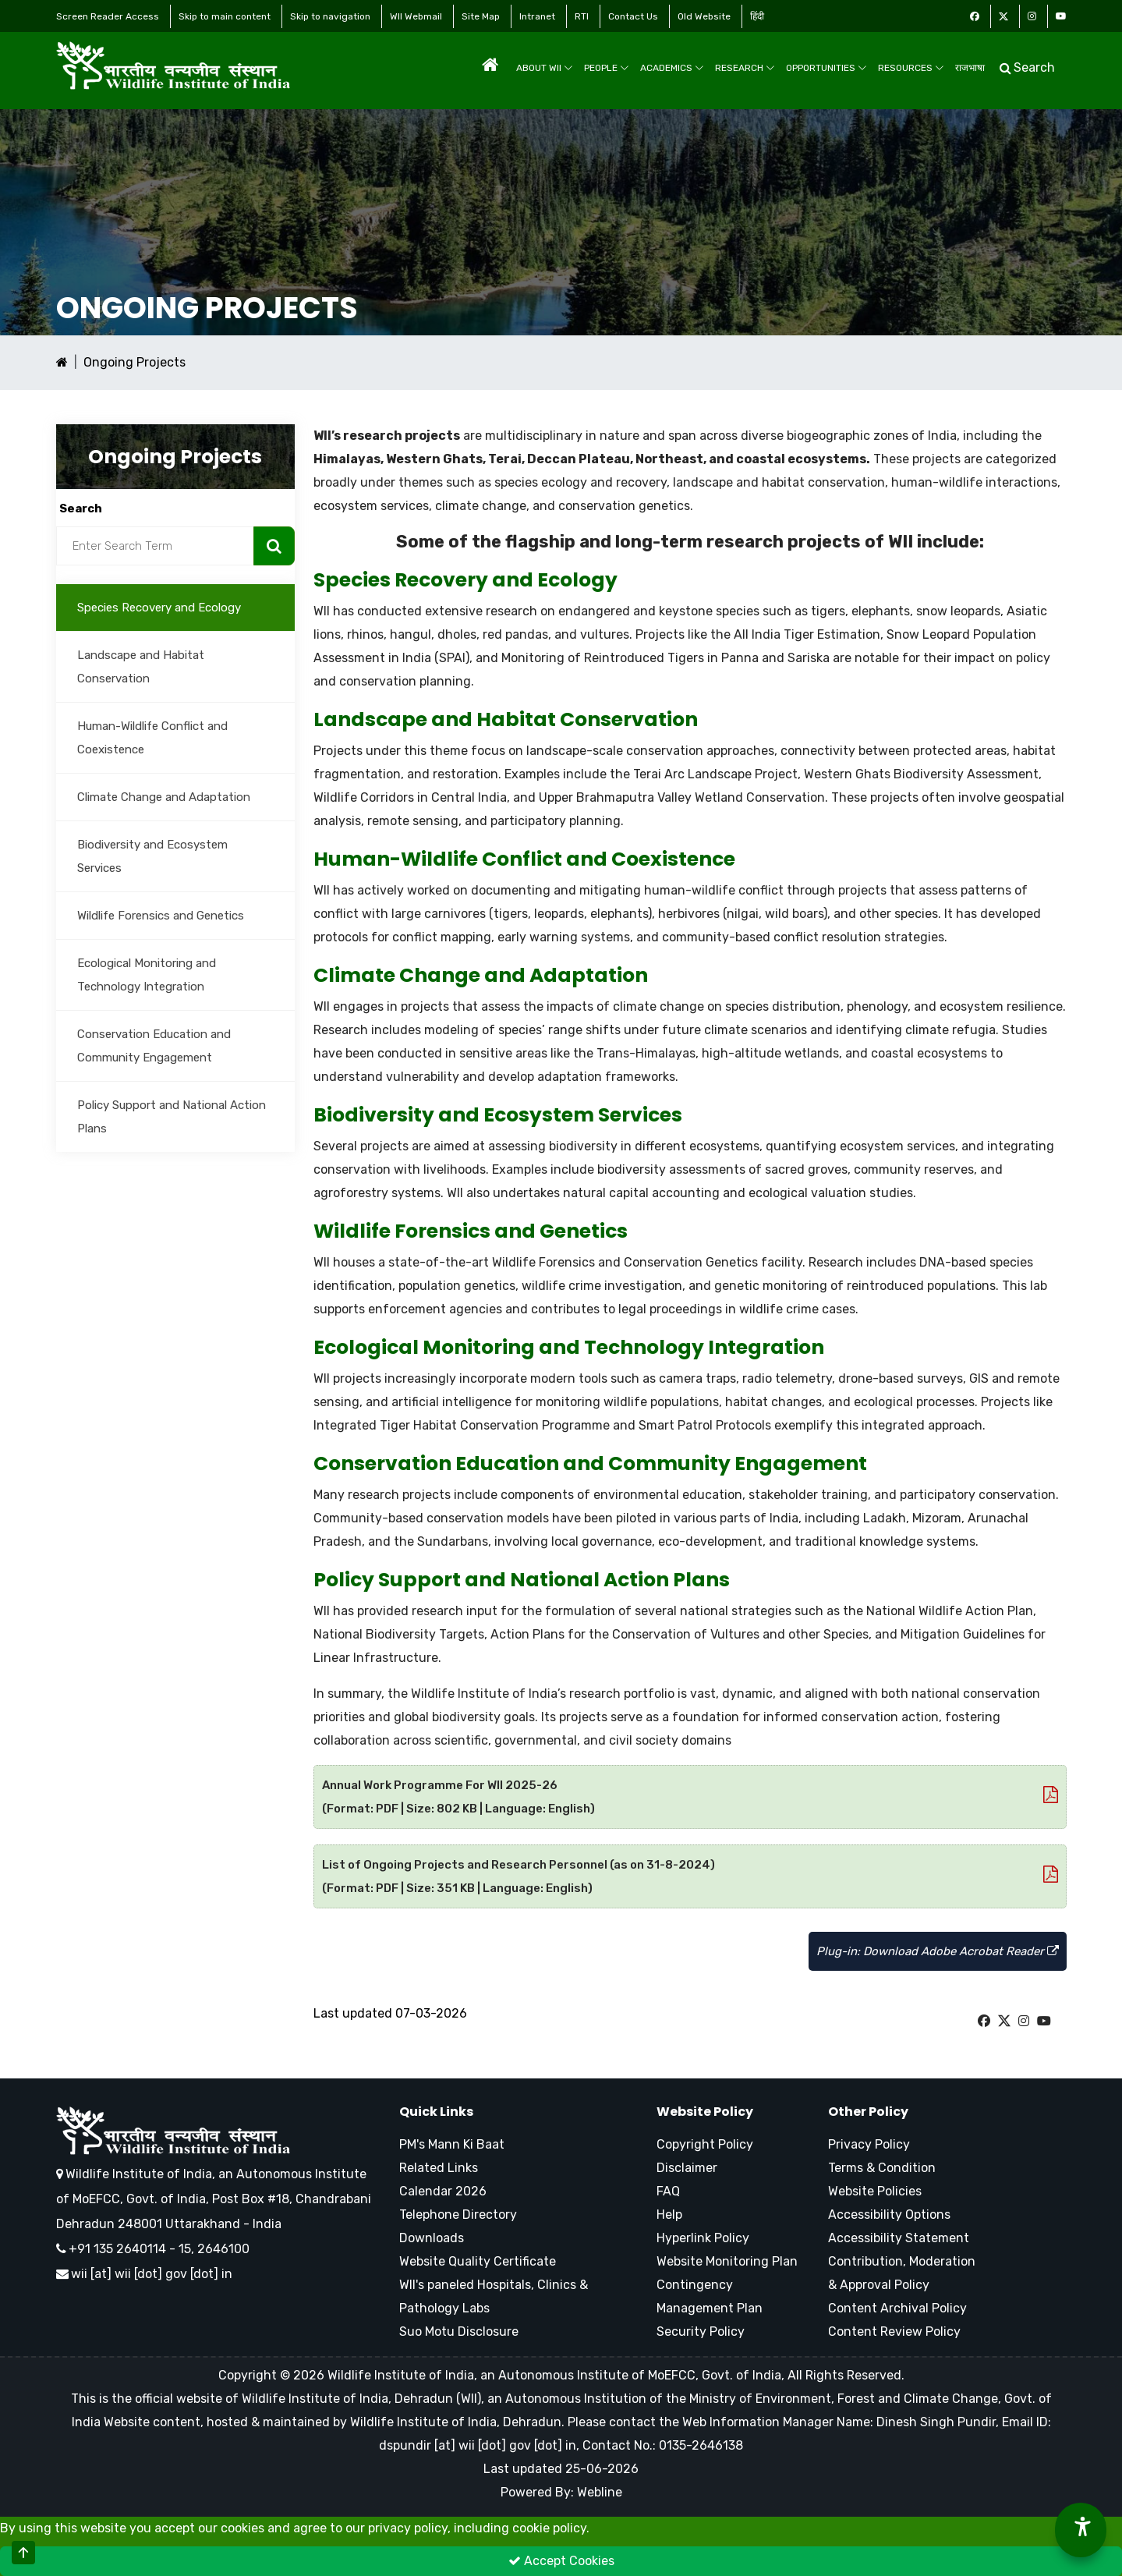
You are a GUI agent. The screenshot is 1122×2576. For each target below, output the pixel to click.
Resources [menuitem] (911, 67)
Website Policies (875, 2191)
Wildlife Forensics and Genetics (160, 916)
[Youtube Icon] (1061, 16)
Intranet (537, 16)
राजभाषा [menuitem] (970, 67)
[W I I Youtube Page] (1044, 2021)
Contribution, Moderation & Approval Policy (901, 2273)
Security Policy (701, 2331)
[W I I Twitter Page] (1004, 2021)
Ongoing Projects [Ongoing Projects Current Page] (134, 362)
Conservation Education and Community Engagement (154, 1046)
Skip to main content (225, 16)
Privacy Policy (869, 2144)
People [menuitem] (606, 67)
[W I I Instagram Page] (1023, 2021)
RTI (582, 16)
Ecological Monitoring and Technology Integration (146, 975)
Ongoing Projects (207, 308)
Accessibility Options (889, 2214)
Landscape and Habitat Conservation (140, 667)
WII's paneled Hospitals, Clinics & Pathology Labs (493, 2296)
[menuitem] (490, 65)
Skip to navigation (330, 16)
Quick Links (436, 2112)
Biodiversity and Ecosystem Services (152, 856)
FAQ (668, 2191)
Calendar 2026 (443, 2191)
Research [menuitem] (745, 67)
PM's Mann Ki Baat (451, 2144)
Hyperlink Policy (703, 2238)
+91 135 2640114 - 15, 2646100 (153, 2248)
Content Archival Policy (897, 2308)
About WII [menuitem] (544, 67)
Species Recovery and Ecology (159, 608)
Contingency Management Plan (710, 2296)
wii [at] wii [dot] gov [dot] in (151, 2273)
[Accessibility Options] (1080, 2530)
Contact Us (633, 16)
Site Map (481, 16)
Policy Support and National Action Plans (171, 1117)
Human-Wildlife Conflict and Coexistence (152, 738)
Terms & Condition (882, 2167)
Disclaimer (687, 2167)
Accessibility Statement (898, 2238)
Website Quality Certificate (477, 2261)
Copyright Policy (705, 2144)
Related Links (438, 2167)
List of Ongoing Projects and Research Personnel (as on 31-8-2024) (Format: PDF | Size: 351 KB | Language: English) (690, 1876)
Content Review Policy (894, 2331)
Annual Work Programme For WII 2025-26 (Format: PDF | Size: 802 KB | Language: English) (690, 1797)
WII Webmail (416, 16)
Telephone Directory (458, 2214)
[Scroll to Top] (23, 2552)
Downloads (431, 2238)
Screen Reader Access (107, 16)
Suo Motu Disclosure (459, 2331)
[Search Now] (274, 545)
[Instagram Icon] (1032, 16)
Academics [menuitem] (672, 67)
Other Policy (868, 2112)
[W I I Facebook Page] (984, 2021)
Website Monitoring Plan (727, 2261)
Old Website (704, 16)
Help (669, 2214)
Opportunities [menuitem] (826, 67)
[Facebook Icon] (974, 16)
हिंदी (757, 16)
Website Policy (705, 2112)
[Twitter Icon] (1003, 16)
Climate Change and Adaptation (163, 797)
